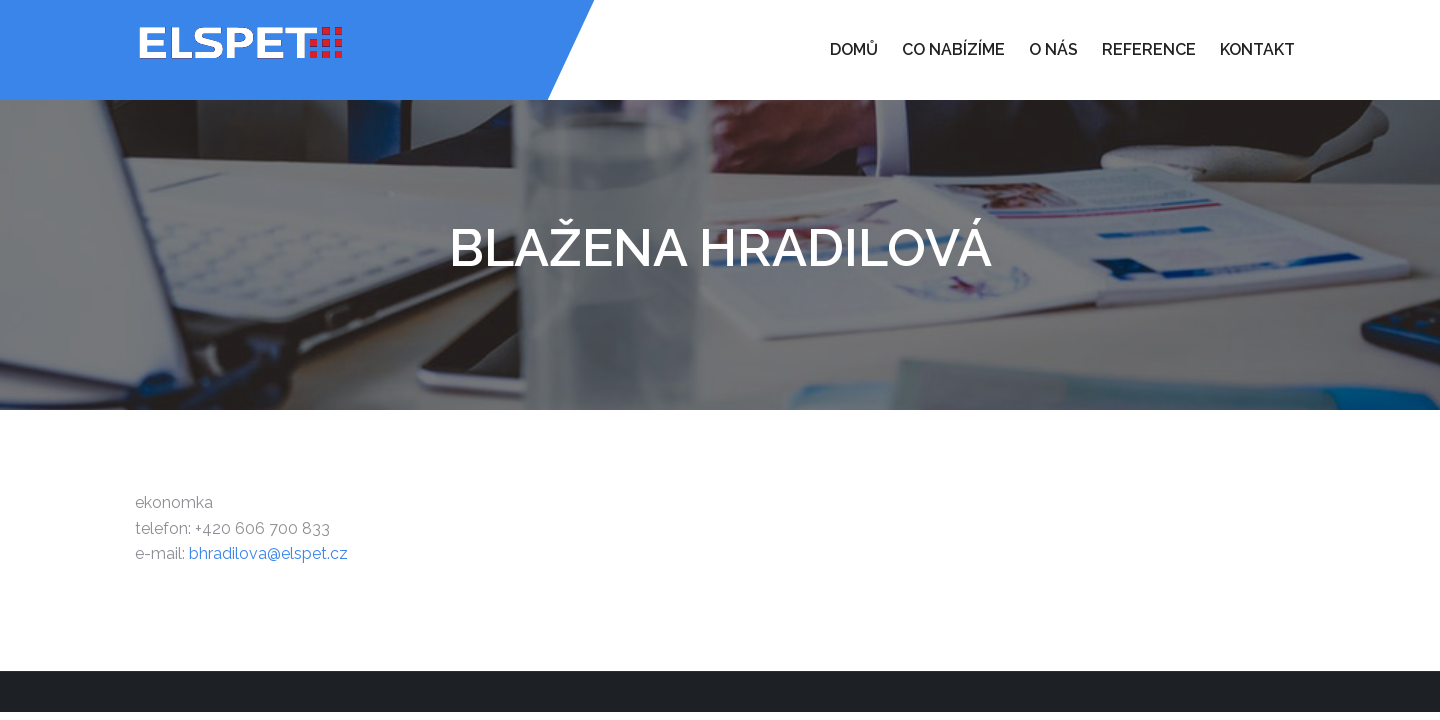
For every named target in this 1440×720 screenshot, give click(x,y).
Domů (854, 49)
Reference (1149, 49)
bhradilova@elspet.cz (268, 553)
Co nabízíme (953, 49)
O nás (1053, 49)
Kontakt (1257, 49)
